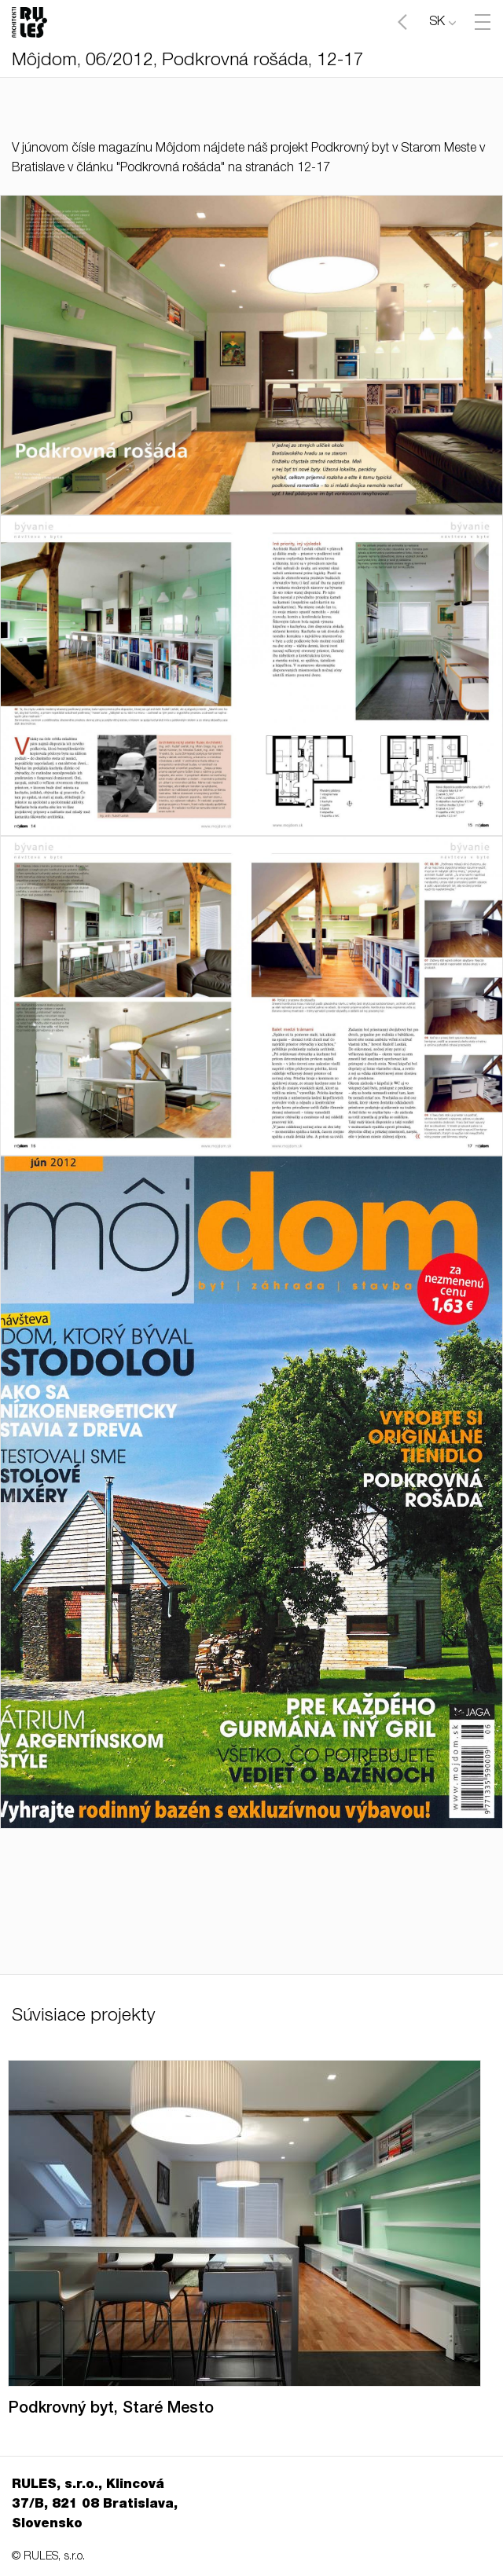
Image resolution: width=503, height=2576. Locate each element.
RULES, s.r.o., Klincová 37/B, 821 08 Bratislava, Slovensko (95, 2505)
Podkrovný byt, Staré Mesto (111, 2409)
